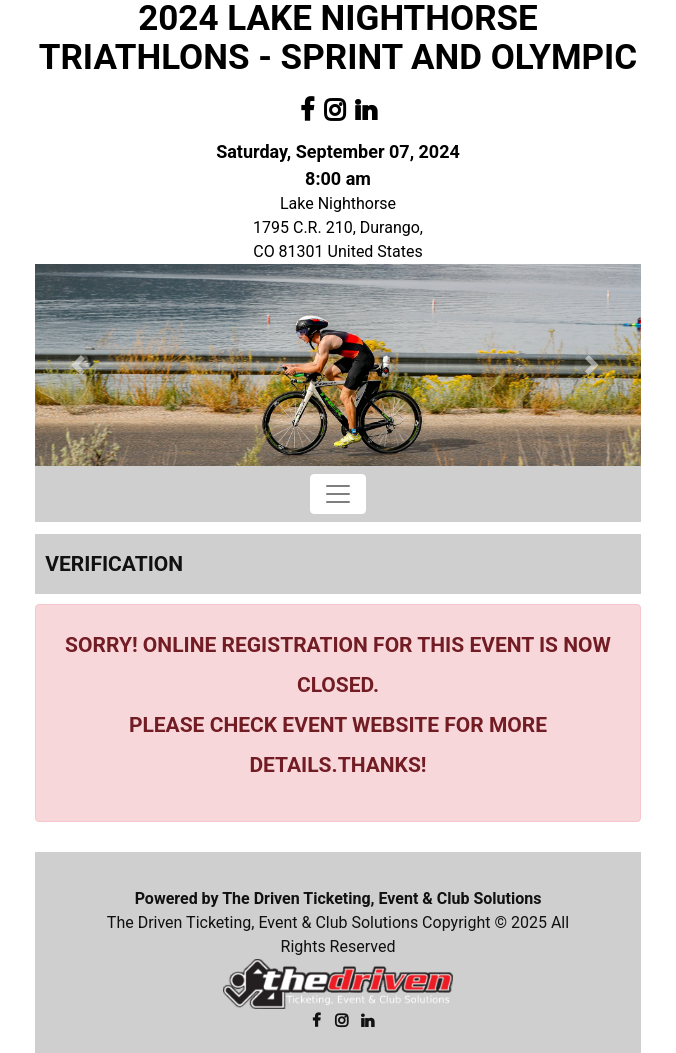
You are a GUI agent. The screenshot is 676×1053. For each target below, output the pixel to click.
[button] (80, 365)
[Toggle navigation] (338, 494)
